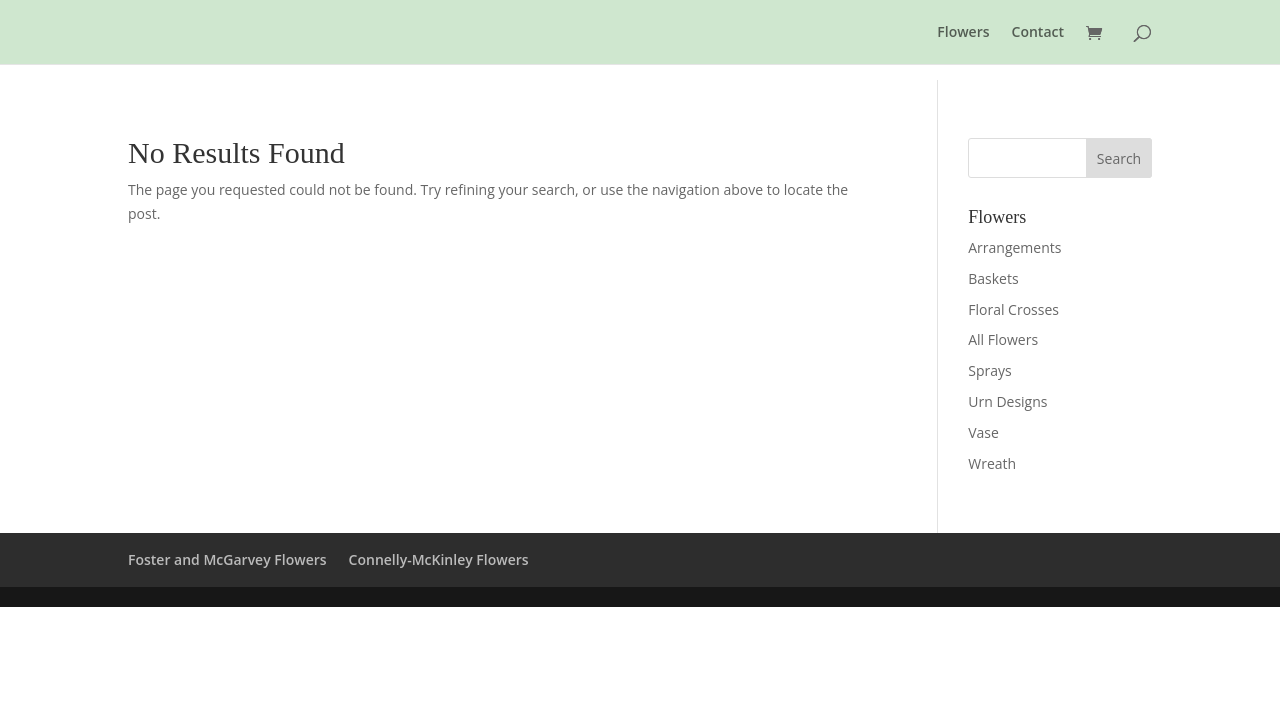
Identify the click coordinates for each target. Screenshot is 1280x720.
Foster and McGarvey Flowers (227, 559)
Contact (1038, 33)
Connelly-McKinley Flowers (439, 559)
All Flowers (1003, 339)
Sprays (989, 370)
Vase (983, 432)
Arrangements (1014, 247)
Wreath (992, 463)
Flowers (963, 33)
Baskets (993, 278)
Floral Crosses (1013, 309)
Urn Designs (1007, 401)
